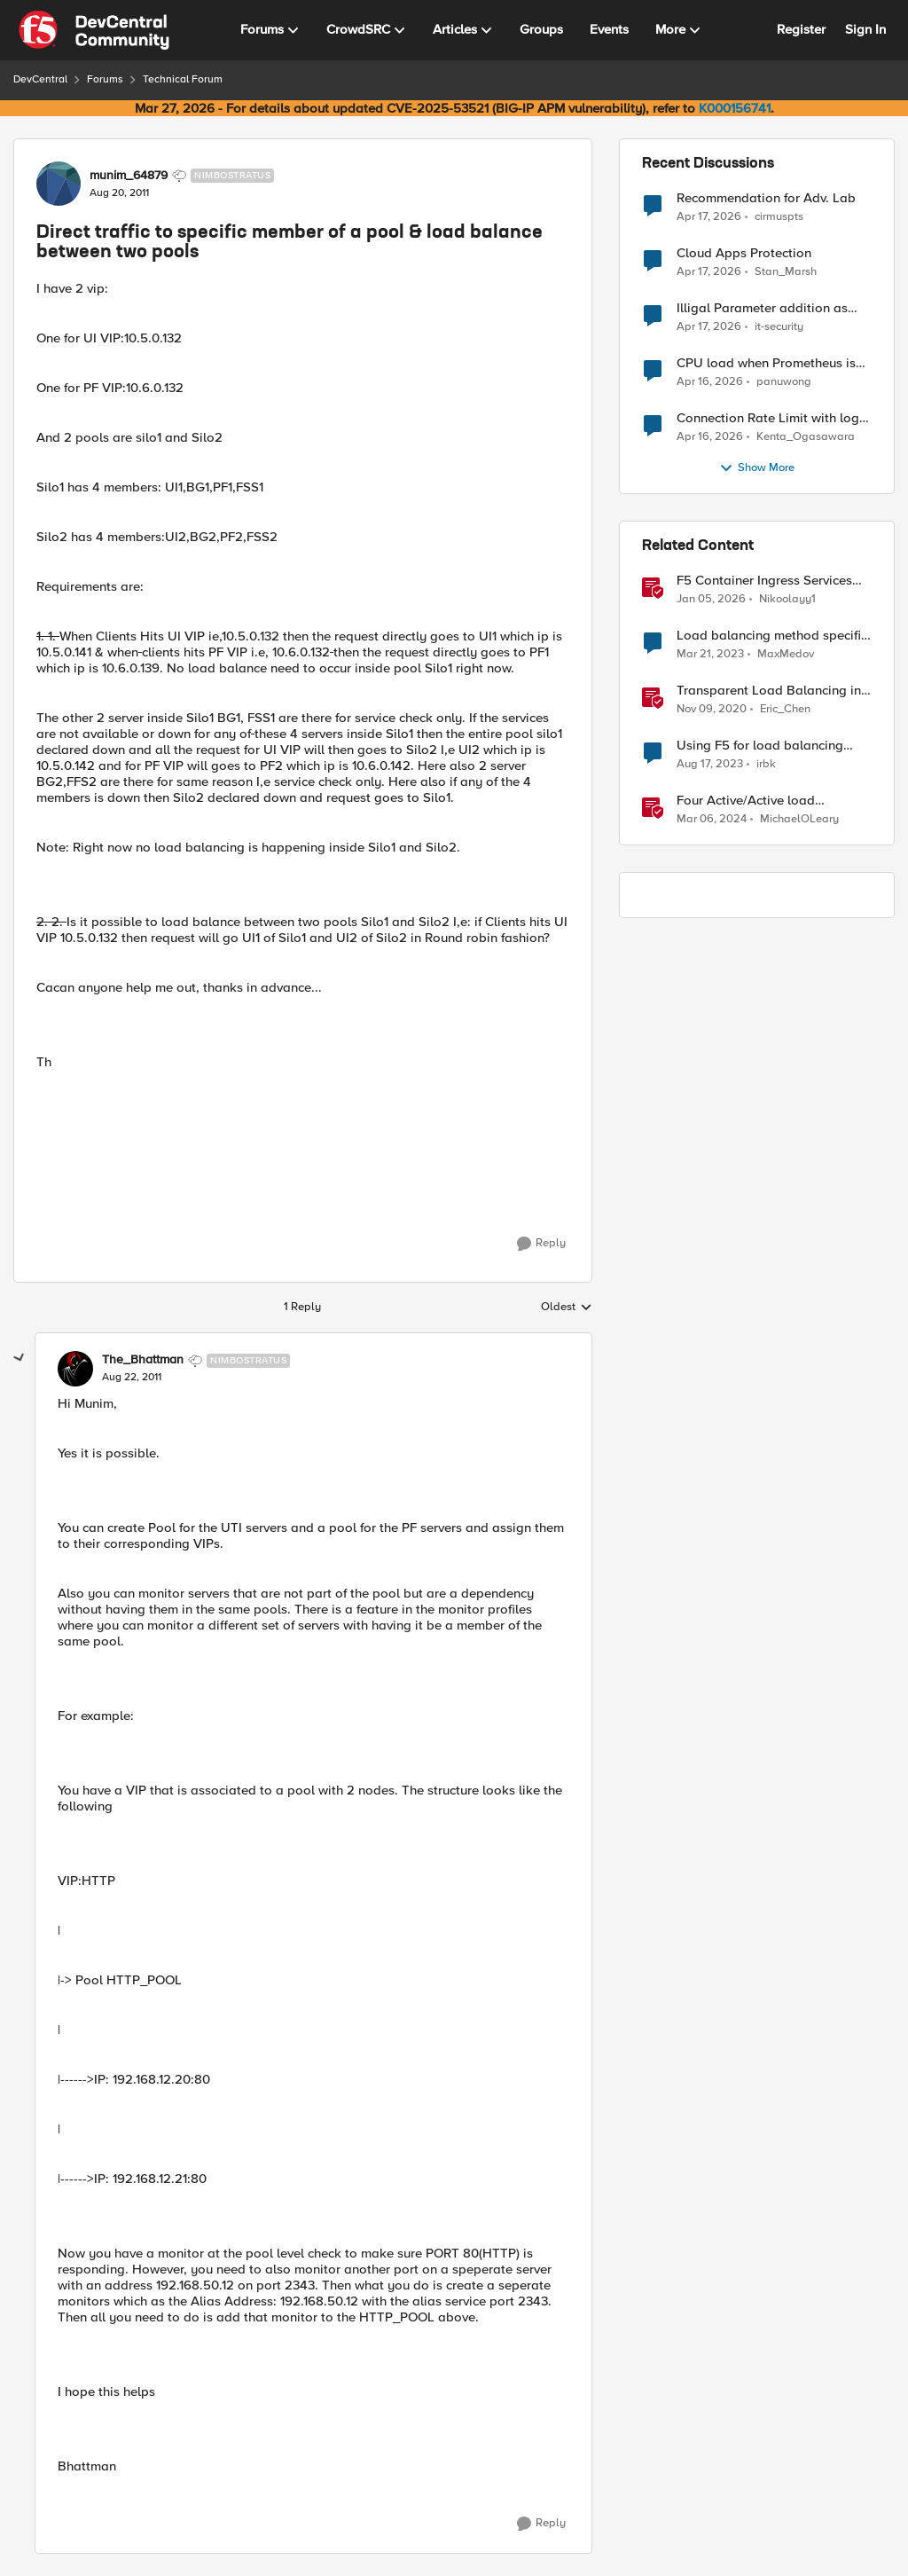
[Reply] (541, 1243)
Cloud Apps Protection (744, 253)
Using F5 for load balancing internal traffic (760, 745)
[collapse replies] (19, 1358)
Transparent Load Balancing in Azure (769, 690)
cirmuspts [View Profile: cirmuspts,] (779, 216)
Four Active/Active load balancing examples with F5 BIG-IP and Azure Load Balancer (773, 800)
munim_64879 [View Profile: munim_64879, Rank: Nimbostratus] (129, 176)
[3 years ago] (710, 655)
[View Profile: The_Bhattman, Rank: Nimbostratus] (75, 1368)
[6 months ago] (711, 600)
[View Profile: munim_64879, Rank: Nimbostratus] (58, 183)
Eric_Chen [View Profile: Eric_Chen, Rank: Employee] (785, 709)
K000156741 (735, 108)
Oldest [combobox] (566, 1307)
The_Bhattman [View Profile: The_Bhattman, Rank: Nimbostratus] (143, 1360)
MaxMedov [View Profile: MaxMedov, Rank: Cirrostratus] (785, 654)
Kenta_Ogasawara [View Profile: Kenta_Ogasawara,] (805, 437)
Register (801, 29)
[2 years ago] (710, 765)
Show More (756, 468)
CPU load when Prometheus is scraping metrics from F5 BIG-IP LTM (771, 363)
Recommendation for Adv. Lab (766, 198)
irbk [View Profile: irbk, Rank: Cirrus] (766, 764)
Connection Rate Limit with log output (768, 418)
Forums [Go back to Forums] (105, 79)
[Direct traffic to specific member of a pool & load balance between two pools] (131, 1377)
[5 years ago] (712, 710)
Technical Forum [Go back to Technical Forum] (183, 79)
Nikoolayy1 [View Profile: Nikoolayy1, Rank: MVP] (787, 599)
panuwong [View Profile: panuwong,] (783, 382)
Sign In (865, 29)
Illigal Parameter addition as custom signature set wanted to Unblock (770, 308)
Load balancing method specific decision (772, 635)
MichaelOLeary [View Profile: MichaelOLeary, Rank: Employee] (799, 819)
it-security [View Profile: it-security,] (779, 327)
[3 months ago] (709, 216)
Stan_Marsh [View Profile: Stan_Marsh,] (786, 272)
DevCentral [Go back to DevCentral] (40, 79)
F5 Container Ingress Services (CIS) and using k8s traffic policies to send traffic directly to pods (774, 580)
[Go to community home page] (94, 30)
